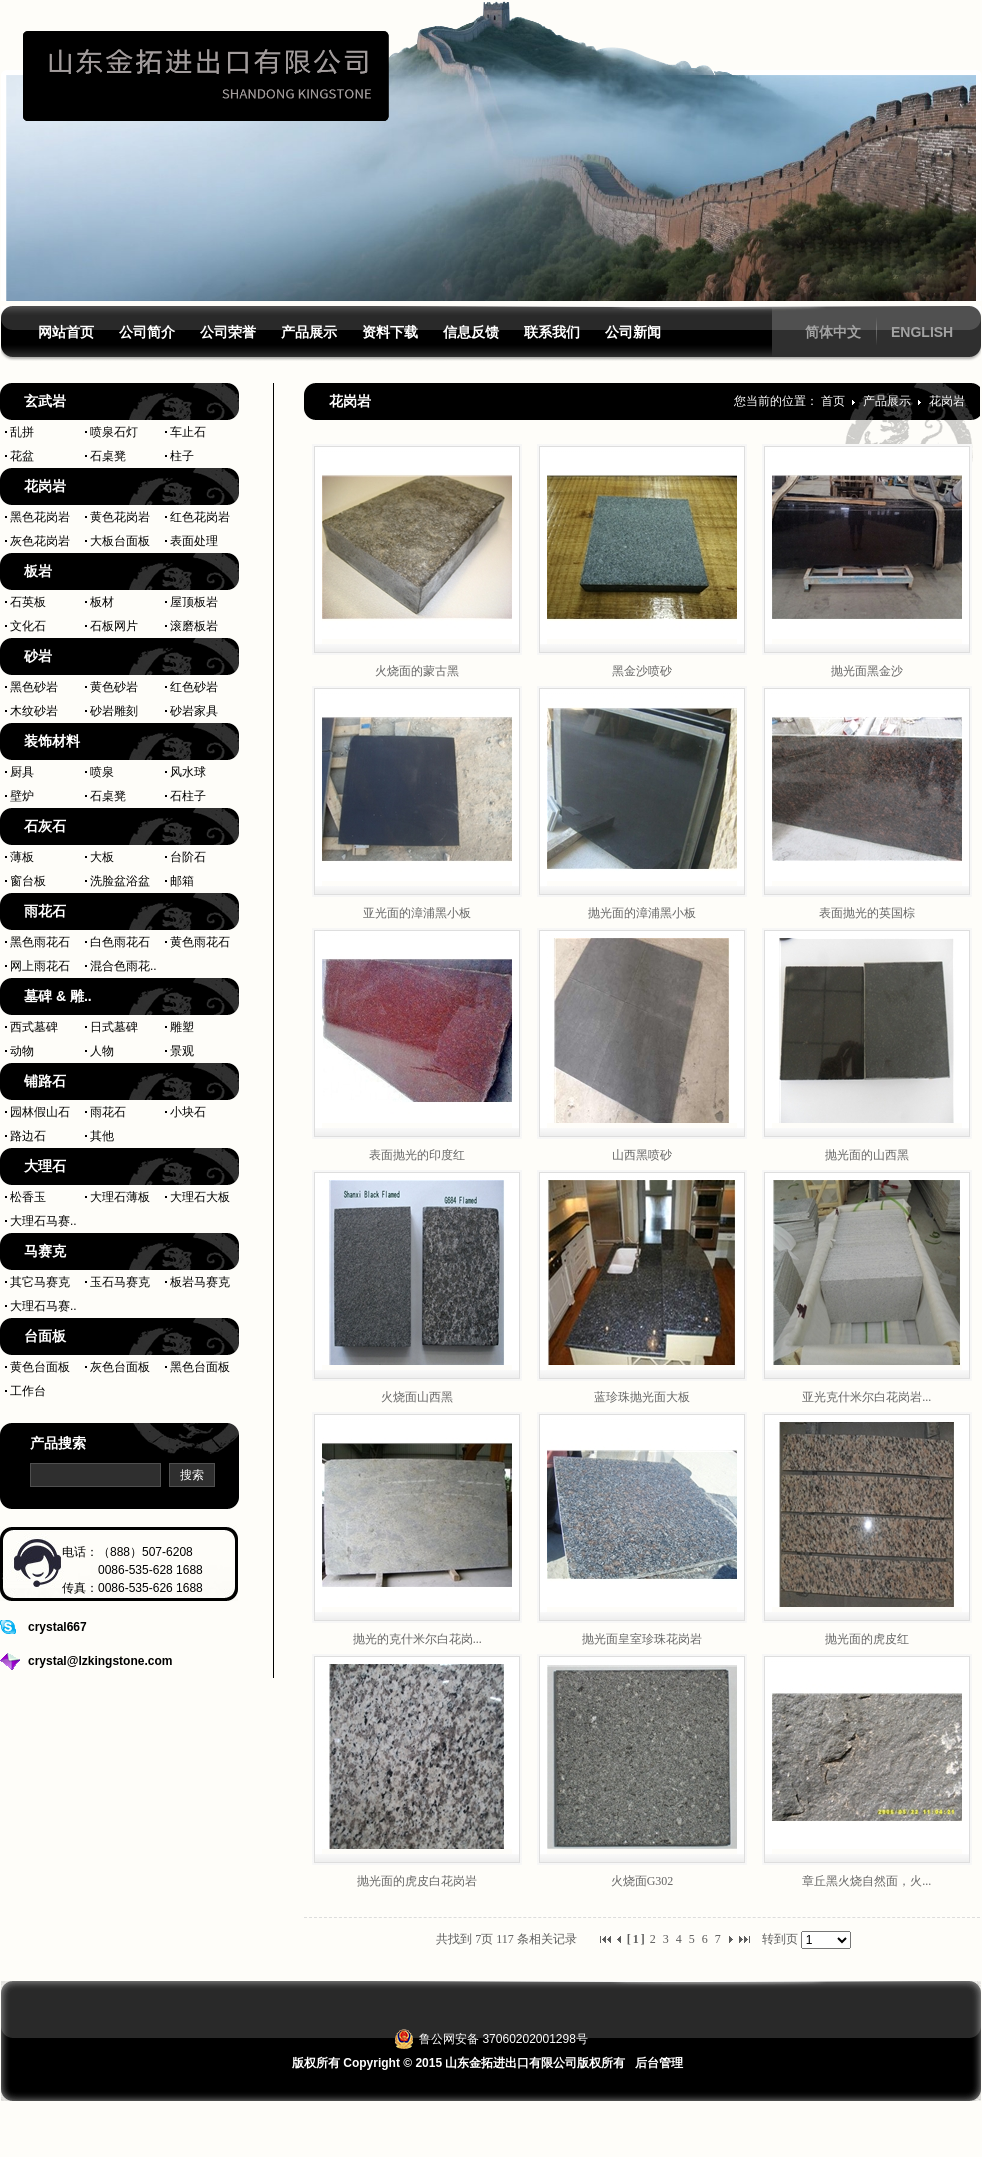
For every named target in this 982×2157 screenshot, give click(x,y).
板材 (102, 602)
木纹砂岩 (34, 711)
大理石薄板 (120, 1197)
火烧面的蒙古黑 (417, 671)
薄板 (22, 857)
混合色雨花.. (123, 966)
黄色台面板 (40, 1367)
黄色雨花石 (200, 942)
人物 (102, 1051)
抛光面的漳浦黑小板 (642, 913)
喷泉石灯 (114, 432)
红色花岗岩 (200, 517)
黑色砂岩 (34, 687)
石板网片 (114, 626)
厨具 (22, 772)
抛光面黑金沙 (867, 671)
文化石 (28, 626)
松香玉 (28, 1197)
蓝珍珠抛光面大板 (642, 1397)
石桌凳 (108, 456)
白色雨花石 (120, 942)
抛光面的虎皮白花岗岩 (417, 1881)
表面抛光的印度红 (417, 1155)
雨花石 (108, 1112)
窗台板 (28, 881)
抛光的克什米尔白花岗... (417, 1639)
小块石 (188, 1112)
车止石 (188, 432)
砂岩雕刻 (114, 711)
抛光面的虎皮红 (867, 1639)
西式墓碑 (34, 1027)
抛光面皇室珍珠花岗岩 (642, 1639)
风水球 (188, 772)
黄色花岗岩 (120, 517)
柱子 (182, 456)
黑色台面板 (200, 1367)
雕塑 (182, 1027)
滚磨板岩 (194, 626)
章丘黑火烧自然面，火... (866, 1881)
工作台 (28, 1391)
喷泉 (102, 772)
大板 (102, 857)
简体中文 (833, 332)
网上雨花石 (40, 966)
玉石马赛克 (120, 1282)
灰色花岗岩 (40, 541)
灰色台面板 (120, 1367)
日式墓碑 (114, 1027)
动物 (22, 1051)
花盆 (22, 456)
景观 (182, 1051)
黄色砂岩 (114, 687)
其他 (102, 1136)
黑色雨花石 (40, 942)
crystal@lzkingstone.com (100, 1661)
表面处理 (194, 541)
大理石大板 (200, 1197)
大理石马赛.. (43, 1221)
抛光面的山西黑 (867, 1155)
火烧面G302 (642, 1881)
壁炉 (22, 796)
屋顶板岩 (194, 602)
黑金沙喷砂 (642, 671)
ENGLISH (922, 332)
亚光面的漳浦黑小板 (417, 913)
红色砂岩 (194, 687)
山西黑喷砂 (642, 1155)
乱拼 (22, 432)
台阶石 (188, 857)
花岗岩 (947, 401)
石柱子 (188, 796)
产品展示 (888, 401)
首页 (833, 401)
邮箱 (182, 881)
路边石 (28, 1136)
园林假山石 (40, 1112)
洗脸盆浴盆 (120, 881)
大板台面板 (120, 541)
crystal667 (57, 1627)
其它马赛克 (40, 1282)
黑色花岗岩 (40, 517)
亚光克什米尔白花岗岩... (866, 1397)
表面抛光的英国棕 (867, 913)
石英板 (28, 602)
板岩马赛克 (200, 1282)
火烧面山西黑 (417, 1397)
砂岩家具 (194, 711)
